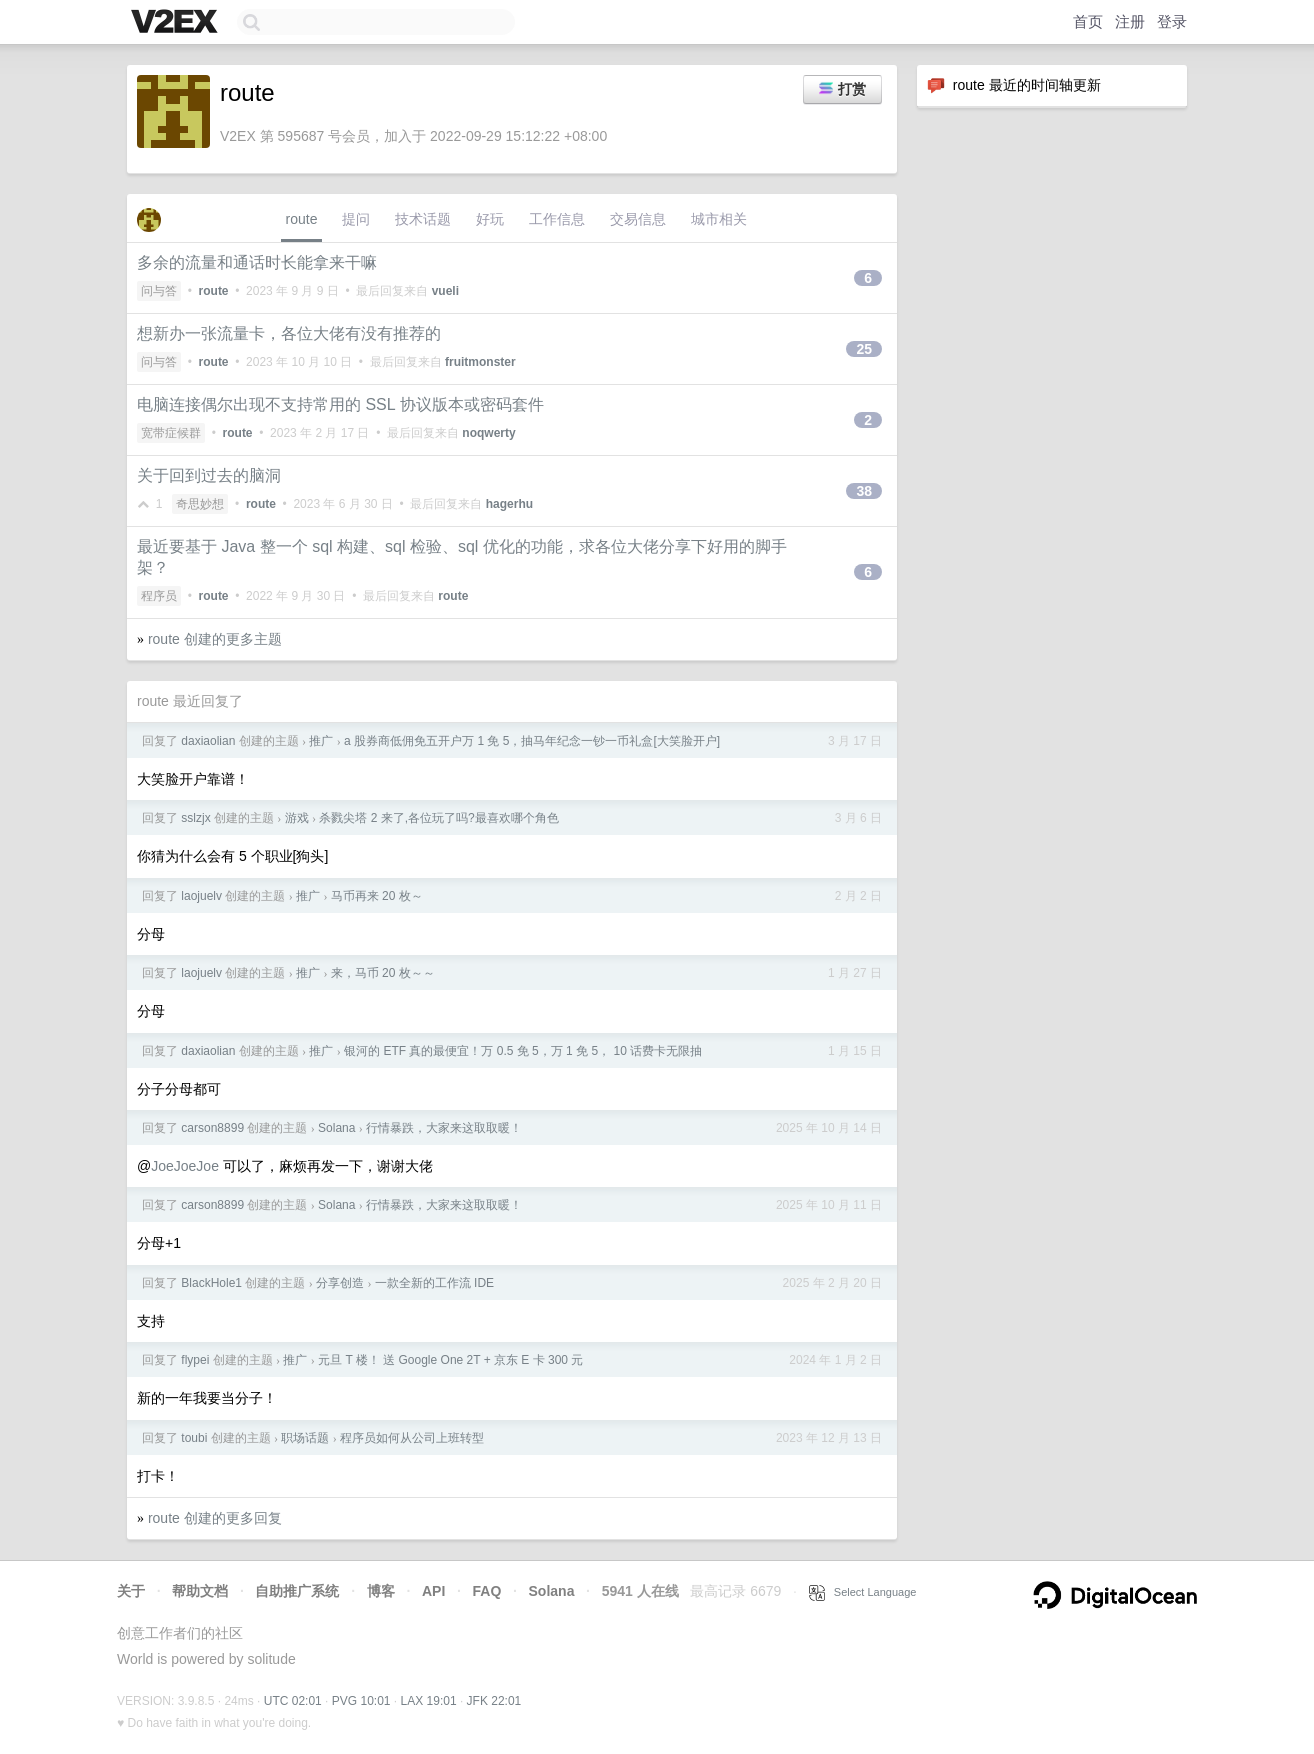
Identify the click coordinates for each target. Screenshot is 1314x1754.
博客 (381, 1591)
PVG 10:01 (361, 1701)
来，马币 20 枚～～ (383, 973)
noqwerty (488, 433)
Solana (336, 1128)
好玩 (490, 219)
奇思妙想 (200, 504)
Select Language (863, 1592)
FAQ (487, 1591)
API (433, 1591)
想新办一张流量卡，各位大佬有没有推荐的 (289, 333)
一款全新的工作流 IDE (434, 1283)
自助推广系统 (297, 1591)
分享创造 (340, 1283)
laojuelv (201, 896)
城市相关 (719, 219)
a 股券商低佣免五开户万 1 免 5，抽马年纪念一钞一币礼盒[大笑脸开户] (532, 741)
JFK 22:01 (494, 1701)
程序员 (159, 596)
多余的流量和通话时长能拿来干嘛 (257, 262)
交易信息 (638, 219)
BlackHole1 (211, 1283)
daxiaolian (208, 741)
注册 (1130, 21)
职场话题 (305, 1438)
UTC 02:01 (293, 1701)
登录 (1172, 21)
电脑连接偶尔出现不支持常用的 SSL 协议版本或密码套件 (340, 404)
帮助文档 (200, 1591)
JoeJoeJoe (185, 1166)
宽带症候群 (171, 433)
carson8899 (212, 1128)
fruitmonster (480, 362)
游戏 (297, 818)
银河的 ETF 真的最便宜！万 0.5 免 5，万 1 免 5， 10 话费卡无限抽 (523, 1051)
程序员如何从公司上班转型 (412, 1438)
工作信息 (557, 219)
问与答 (159, 291)
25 (864, 349)
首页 (1088, 21)
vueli (445, 291)
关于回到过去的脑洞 (209, 475)
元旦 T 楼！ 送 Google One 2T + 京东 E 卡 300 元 (450, 1360)
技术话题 (423, 219)
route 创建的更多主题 (215, 639)
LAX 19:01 (429, 1701)
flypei (195, 1360)
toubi (194, 1438)
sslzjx (195, 818)
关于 (131, 1591)
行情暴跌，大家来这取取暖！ (444, 1128)
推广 (321, 741)
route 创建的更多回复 (215, 1518)
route (302, 219)
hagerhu (509, 504)
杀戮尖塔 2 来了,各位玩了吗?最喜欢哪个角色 (438, 818)
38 (864, 491)
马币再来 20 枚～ (377, 896)
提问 (356, 219)
